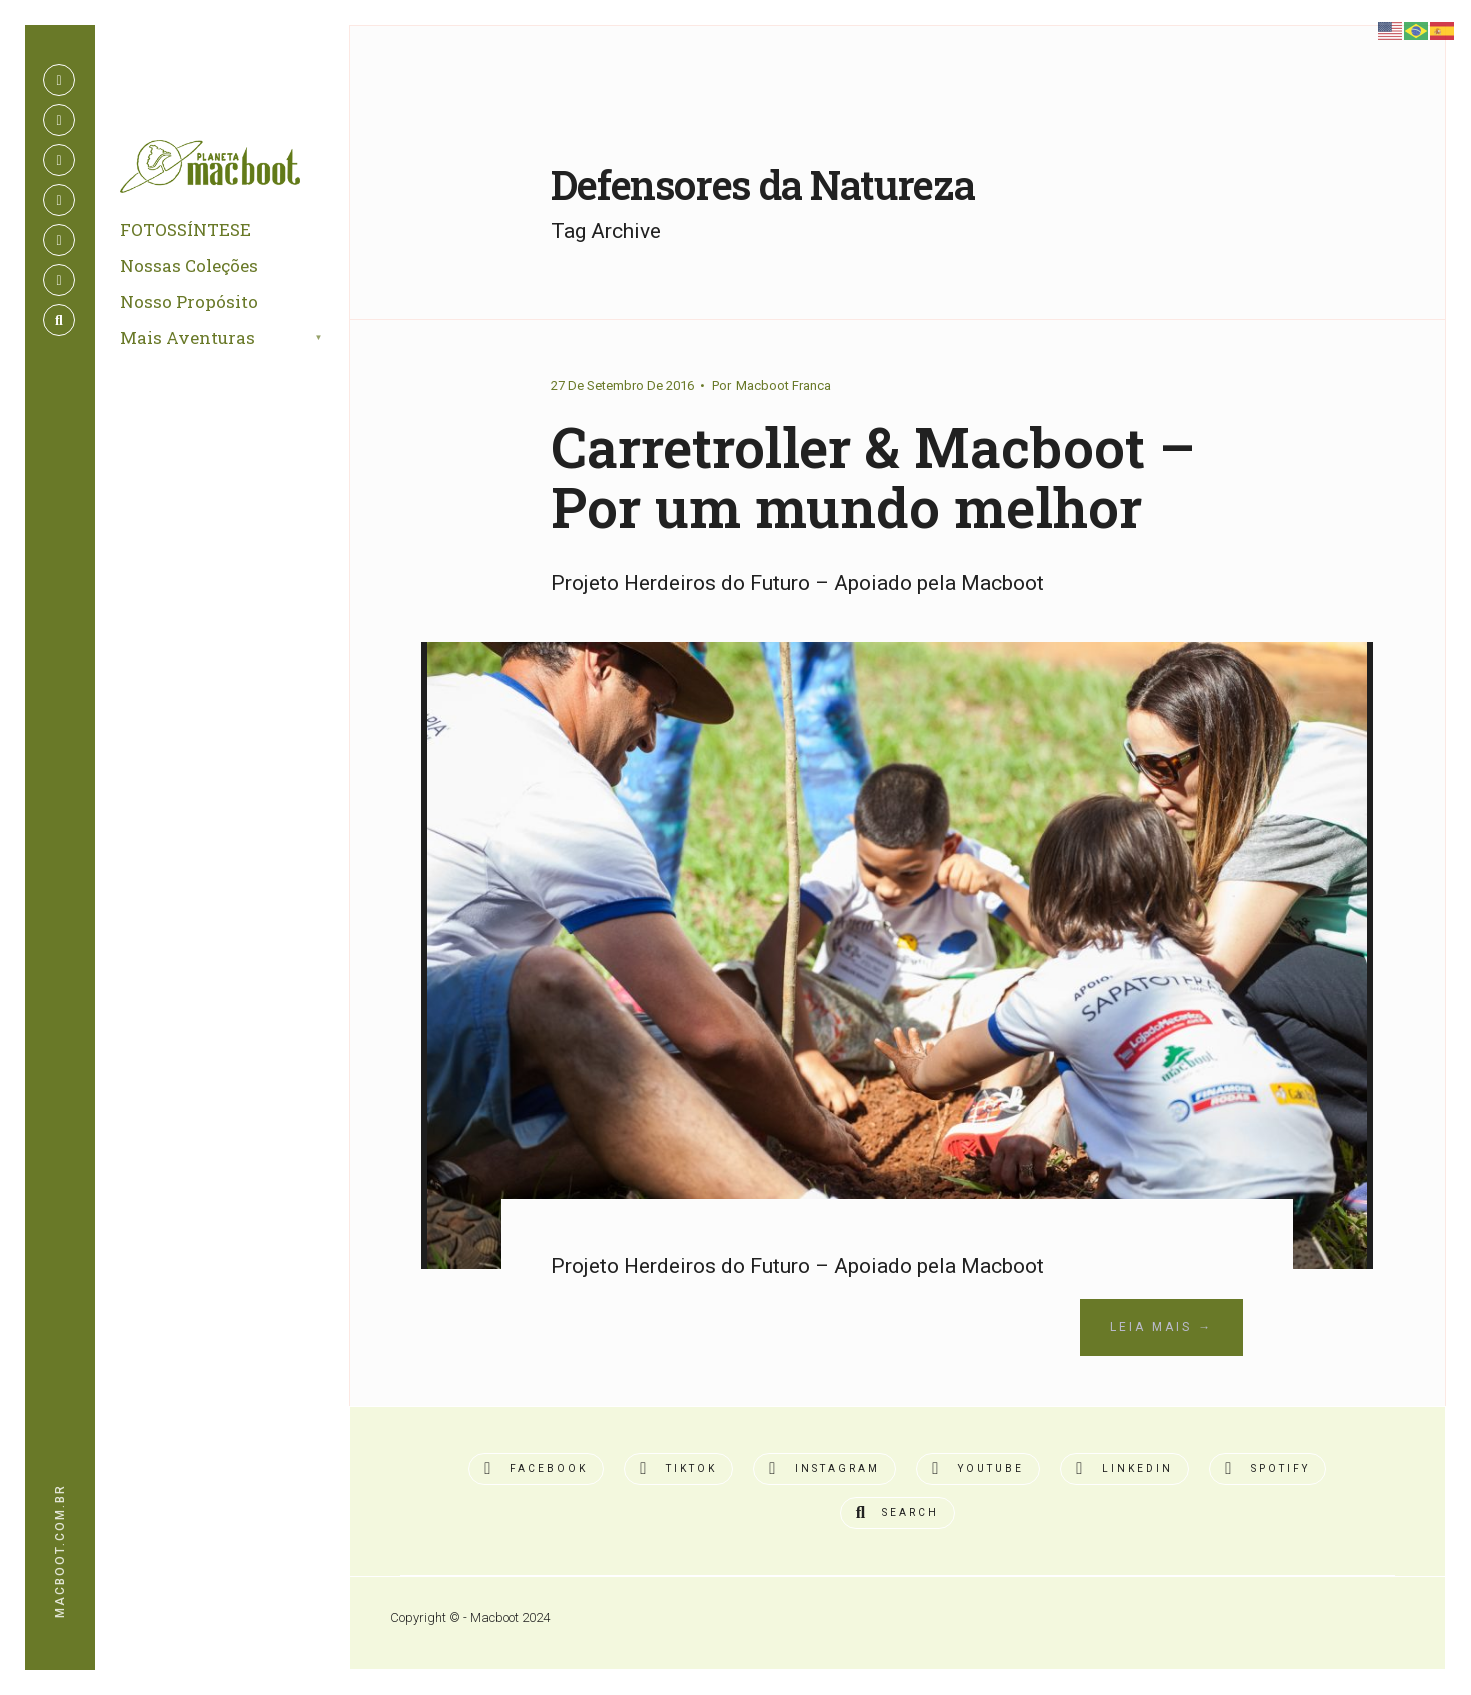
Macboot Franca (783, 385)
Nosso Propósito (189, 301)
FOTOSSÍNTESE (185, 229)
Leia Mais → (1161, 1327)
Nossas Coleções (189, 265)
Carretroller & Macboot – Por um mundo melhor (873, 477)
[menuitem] (244, 339)
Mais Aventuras (187, 337)
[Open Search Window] (59, 320)
